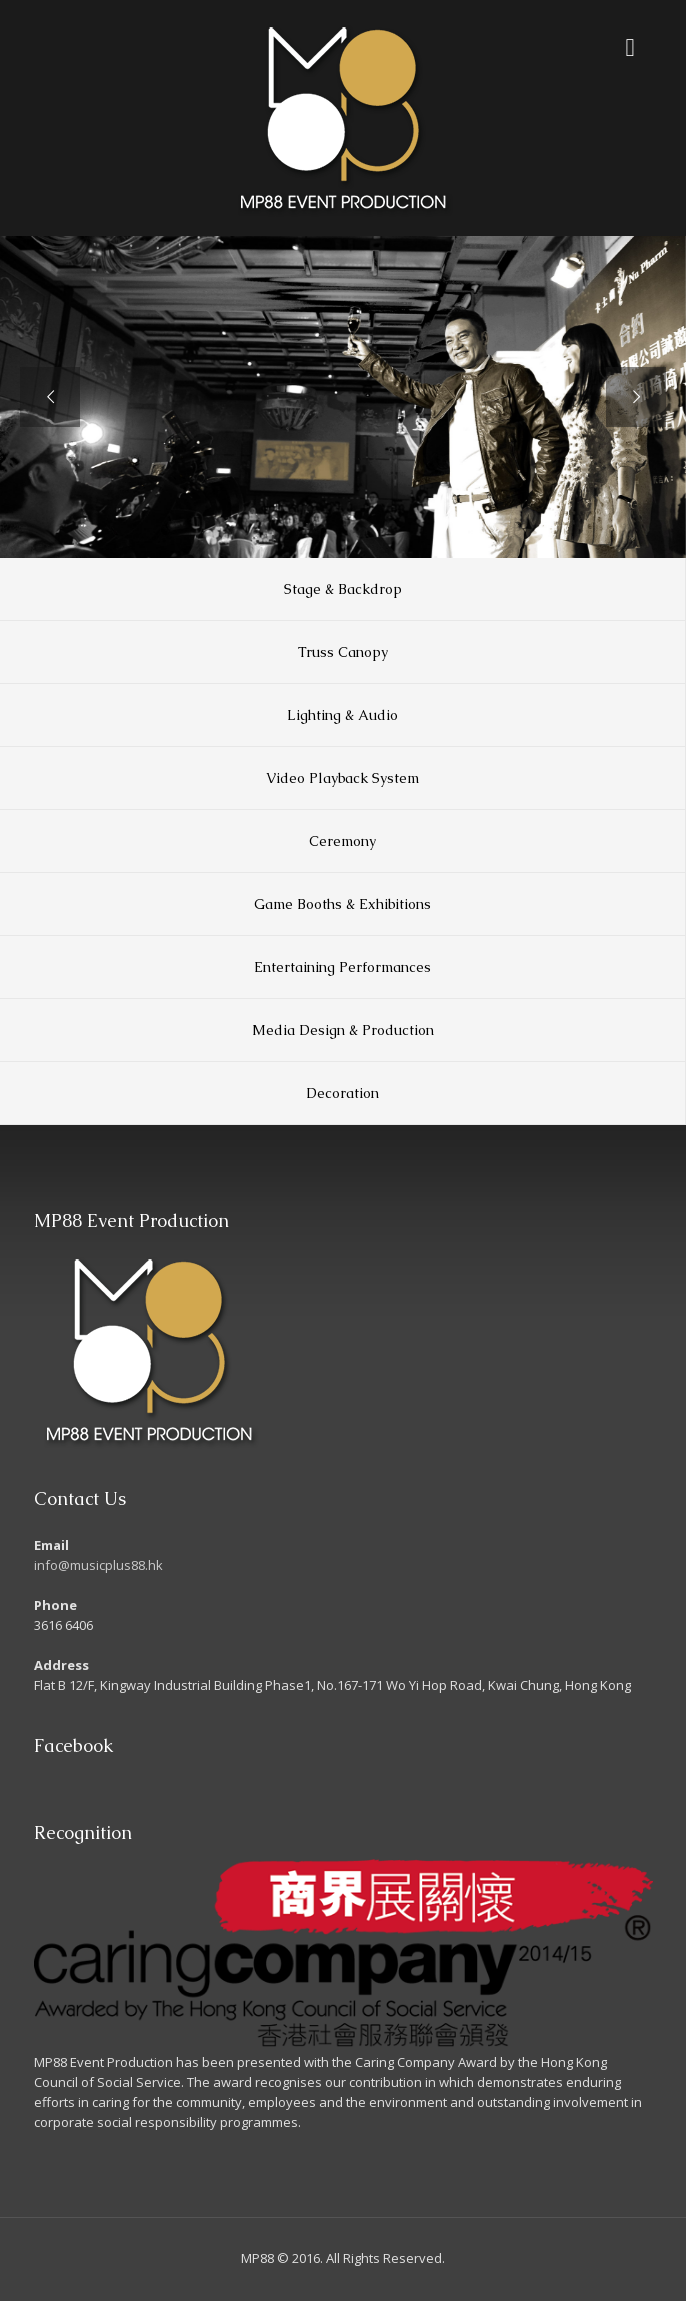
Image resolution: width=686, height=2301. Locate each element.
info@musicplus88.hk (98, 1565)
